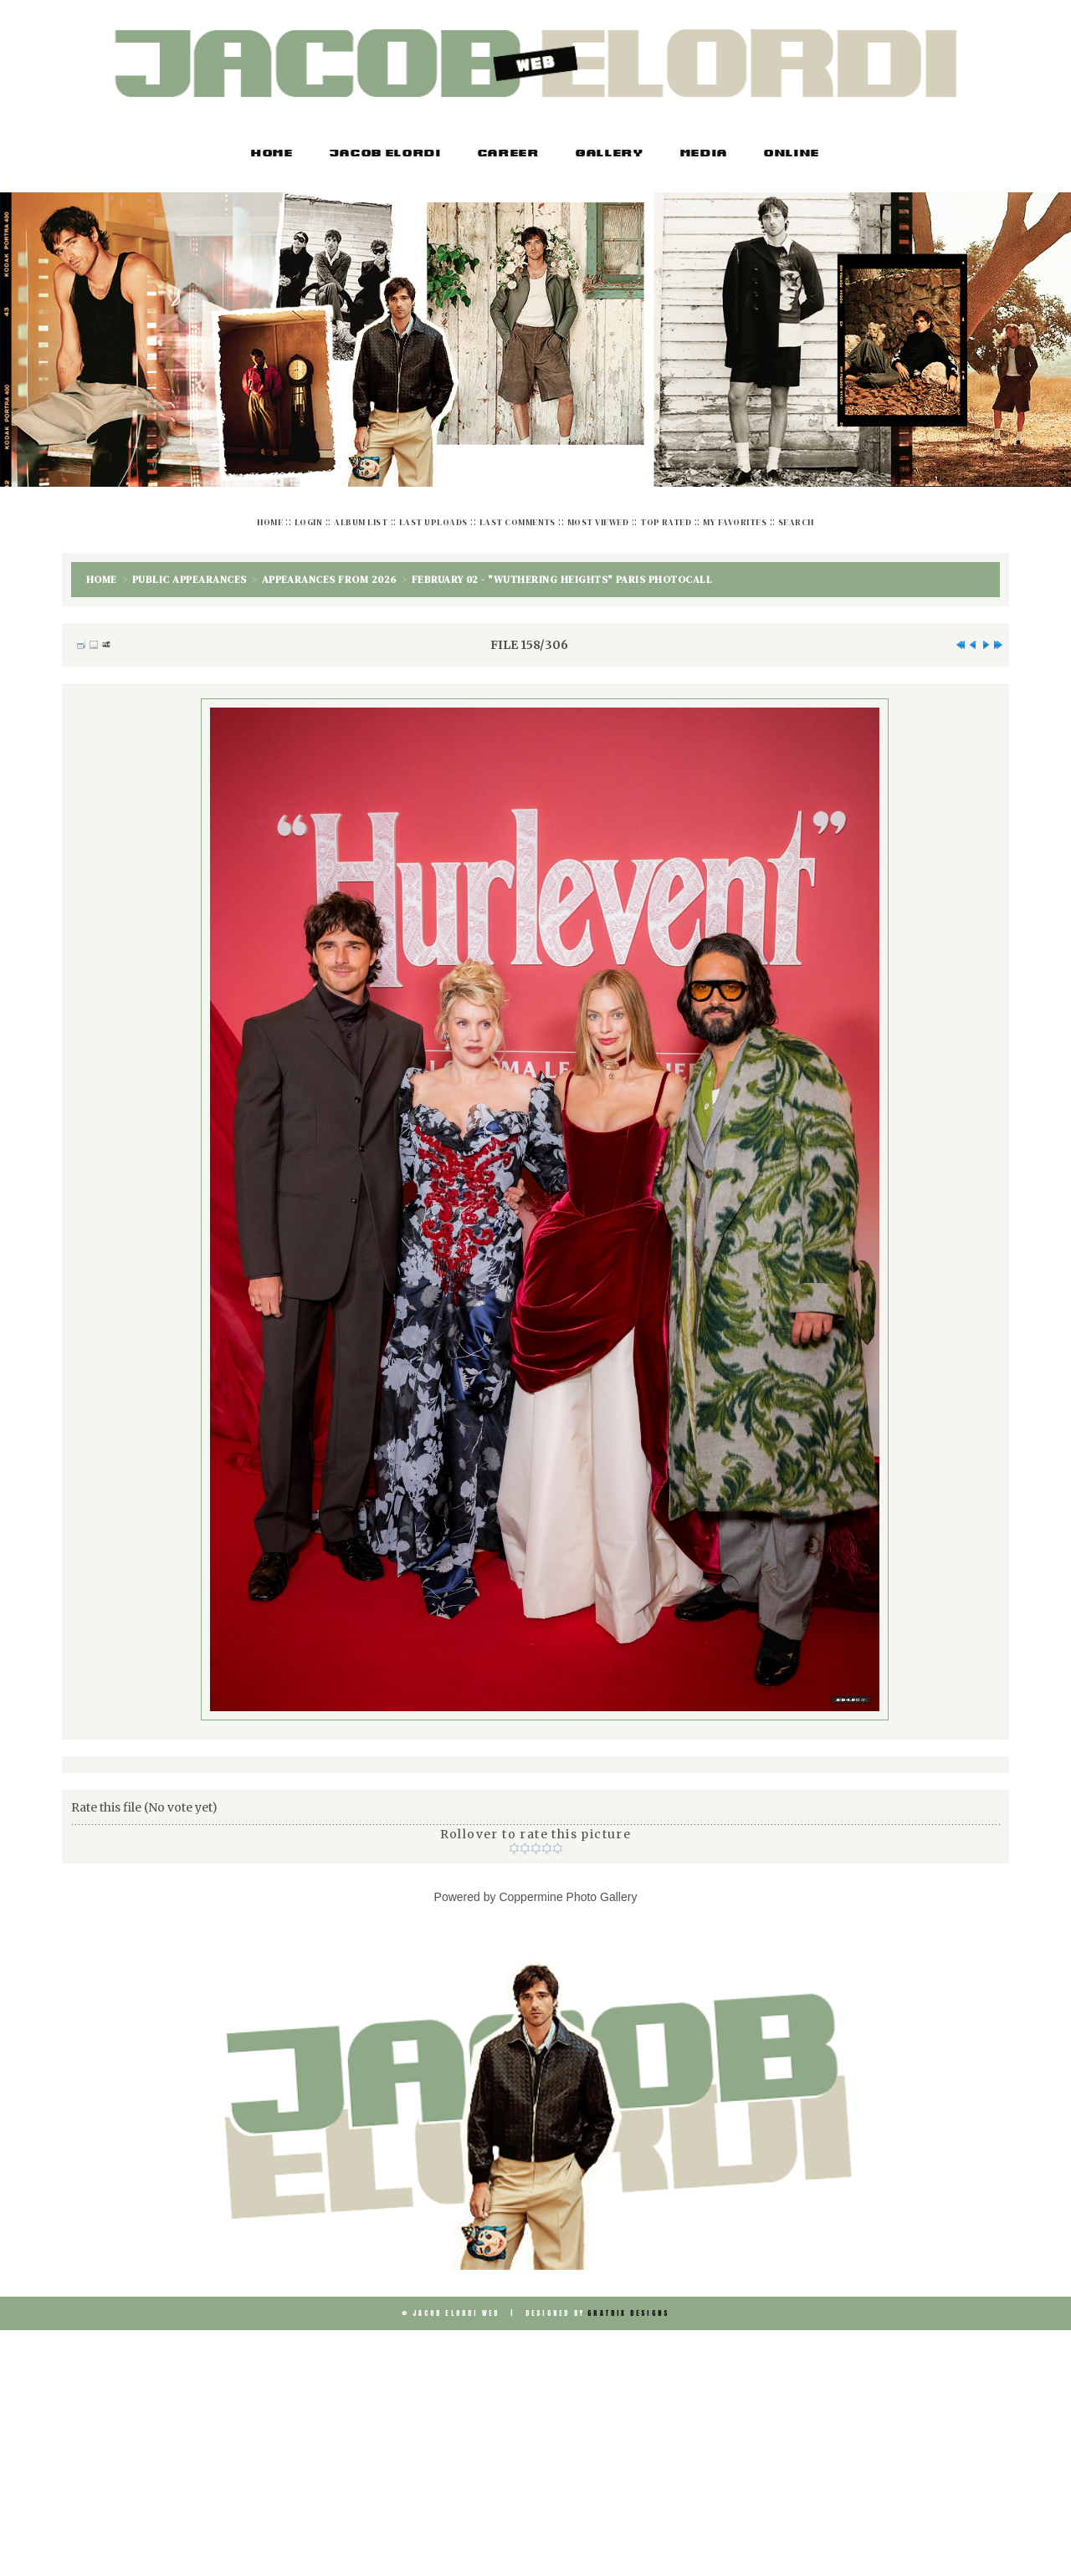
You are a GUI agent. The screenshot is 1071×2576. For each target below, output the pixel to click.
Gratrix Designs (628, 2313)
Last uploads (433, 522)
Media (704, 154)
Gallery (610, 154)
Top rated (665, 522)
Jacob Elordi (386, 154)
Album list (360, 522)
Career (509, 154)
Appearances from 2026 (329, 579)
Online (792, 154)
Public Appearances (189, 579)
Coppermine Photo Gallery (568, 1897)
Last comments (517, 522)
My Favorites (734, 522)
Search (796, 522)
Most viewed (597, 522)
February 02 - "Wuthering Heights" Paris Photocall (562, 579)
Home (272, 154)
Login (308, 522)
